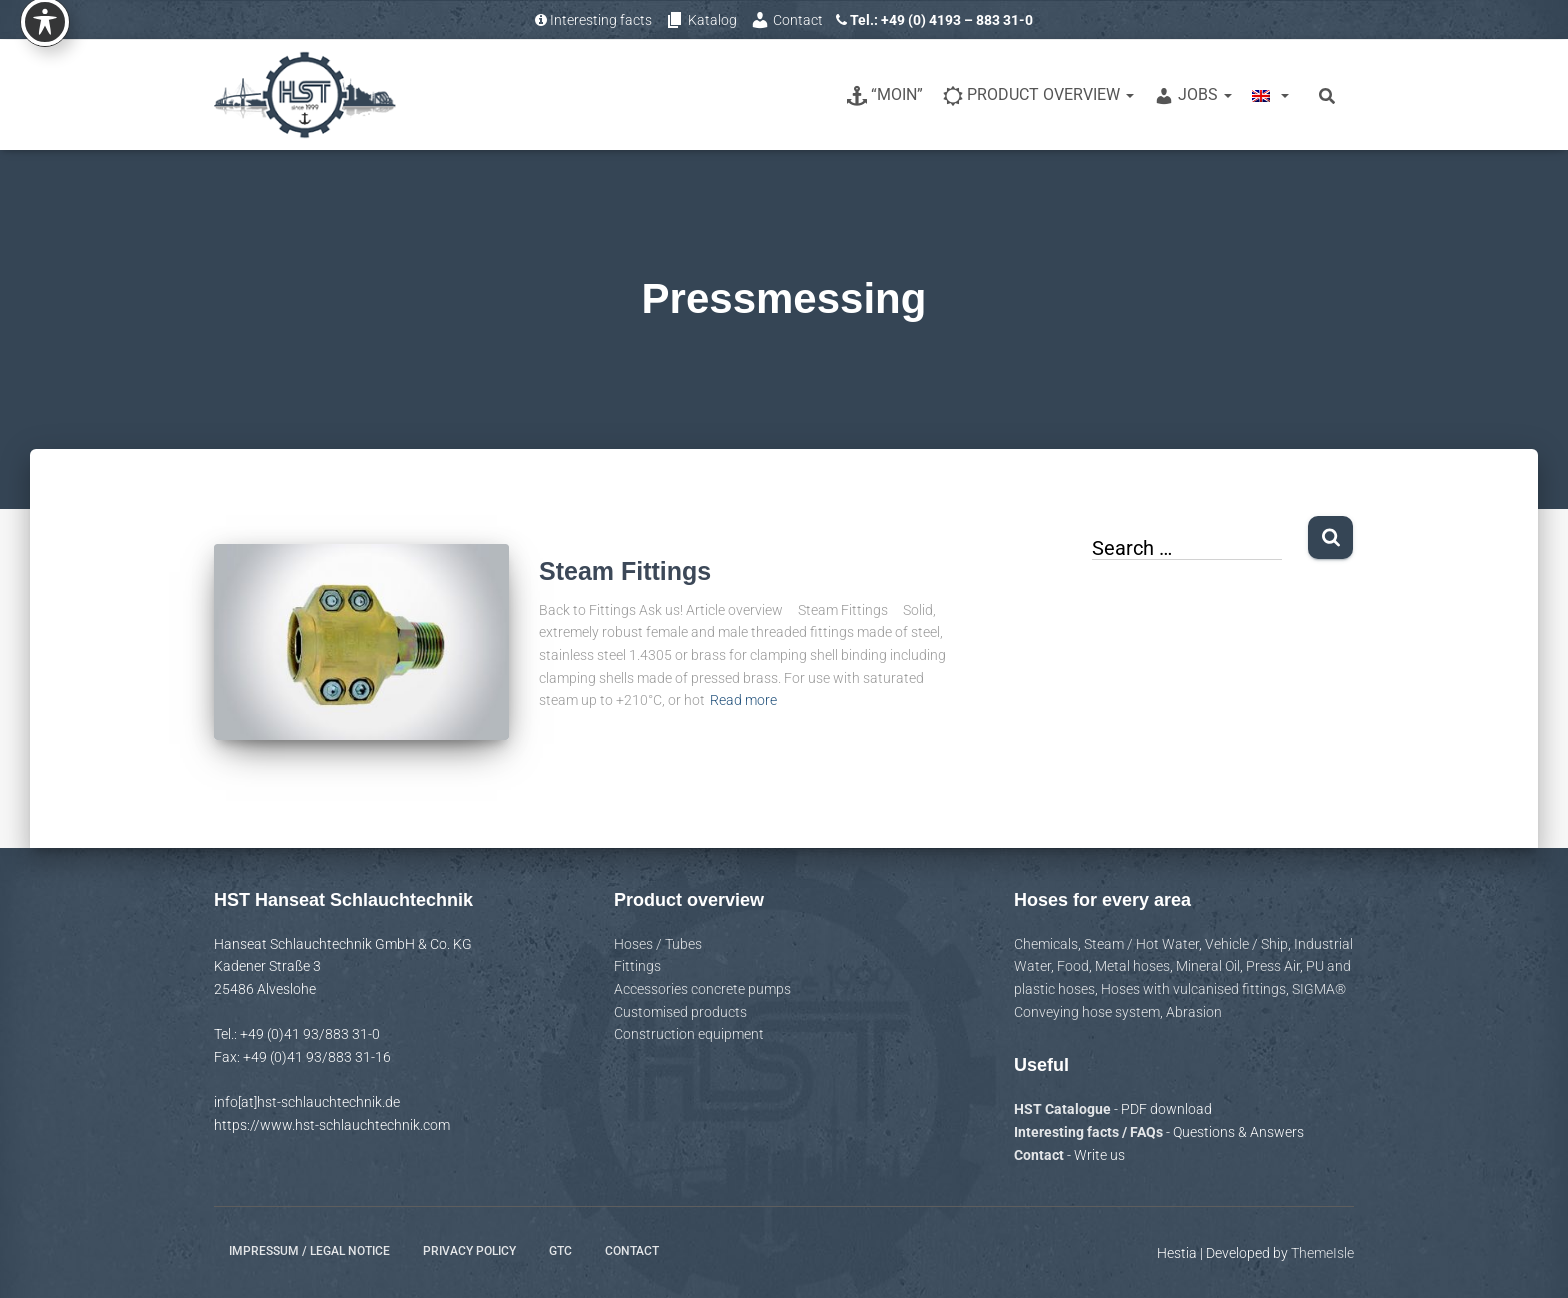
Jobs (1193, 95)
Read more (743, 700)
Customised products (680, 1012)
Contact (786, 20)
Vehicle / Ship (1246, 944)
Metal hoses (1132, 966)
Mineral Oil (1208, 966)
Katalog (701, 20)
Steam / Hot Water (1141, 944)
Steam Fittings (625, 571)
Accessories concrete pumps (702, 989)
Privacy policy (469, 1251)
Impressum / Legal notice (309, 1251)
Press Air (1273, 966)
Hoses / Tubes (658, 944)
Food (1073, 966)
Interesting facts (593, 20)
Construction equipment (689, 1034)
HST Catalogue (1064, 1109)
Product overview (1038, 95)
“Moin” (885, 95)
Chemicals (1046, 944)
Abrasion (1194, 1012)
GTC (560, 1251)
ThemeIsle (1322, 1253)
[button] (1129, 94)
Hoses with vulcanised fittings (1193, 989)
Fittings (637, 966)
